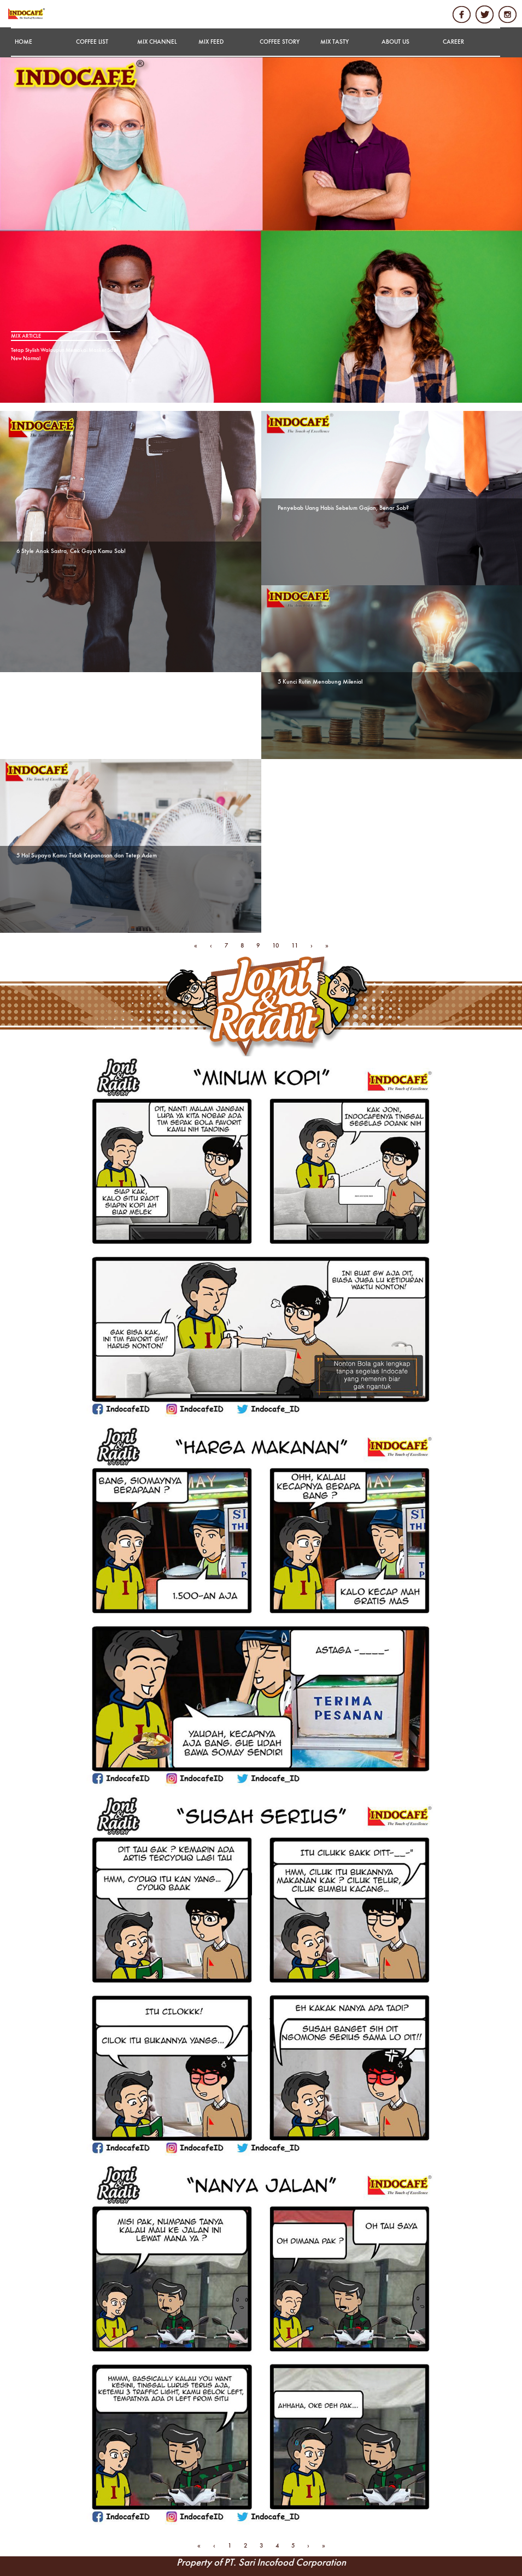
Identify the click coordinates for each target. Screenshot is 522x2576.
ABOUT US (395, 42)
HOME (23, 42)
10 (275, 946)
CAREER (453, 42)
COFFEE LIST (92, 42)
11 (294, 946)
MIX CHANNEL (157, 42)
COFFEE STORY (280, 42)
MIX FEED (211, 42)
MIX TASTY (334, 42)
